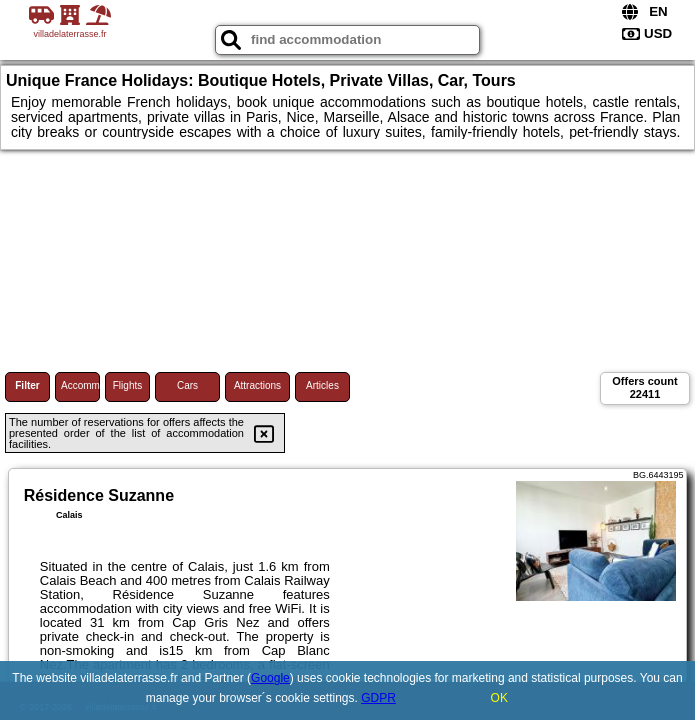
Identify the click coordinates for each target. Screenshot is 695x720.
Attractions (257, 385)
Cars (187, 385)
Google (270, 678)
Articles (322, 385)
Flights (127, 385)
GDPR (378, 698)
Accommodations (80, 385)
